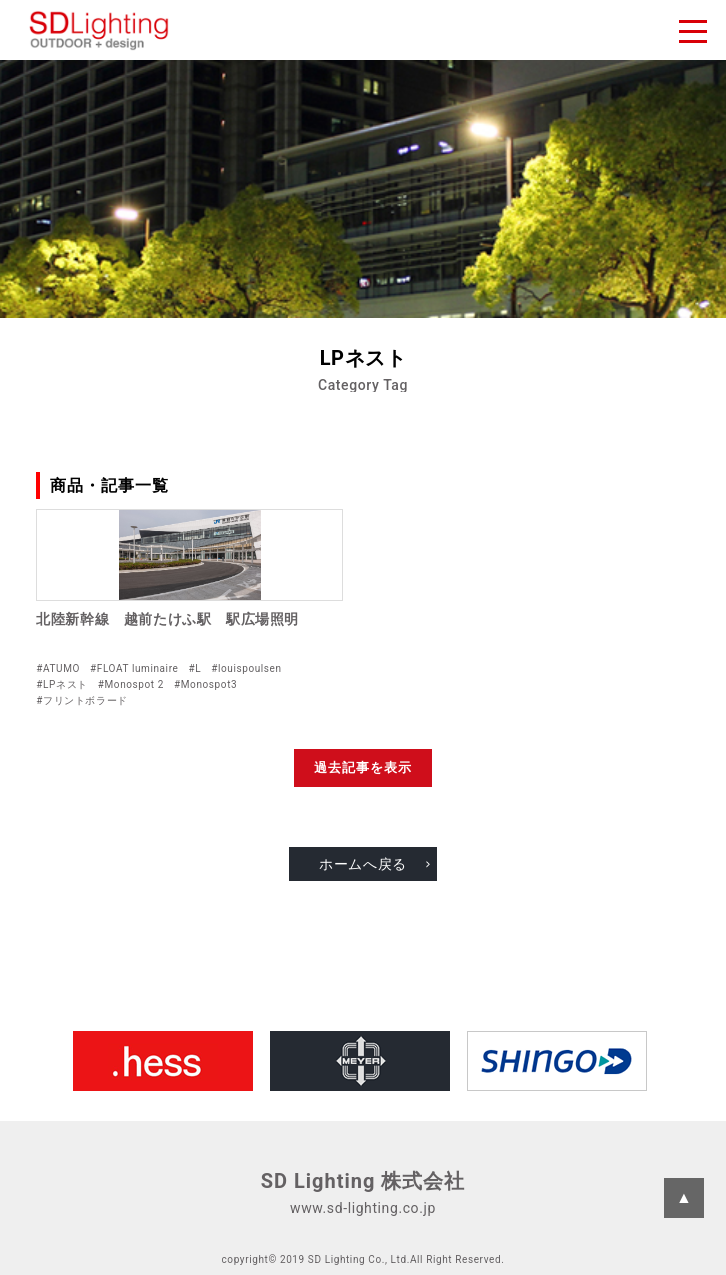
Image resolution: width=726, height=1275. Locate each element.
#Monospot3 (205, 684)
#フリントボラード (82, 700)
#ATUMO (58, 668)
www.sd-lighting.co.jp (363, 1208)
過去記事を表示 (363, 767)
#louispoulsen (246, 668)
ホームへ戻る (363, 864)
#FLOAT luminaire (134, 668)
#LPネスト (61, 684)
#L (194, 668)
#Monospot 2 (131, 684)
